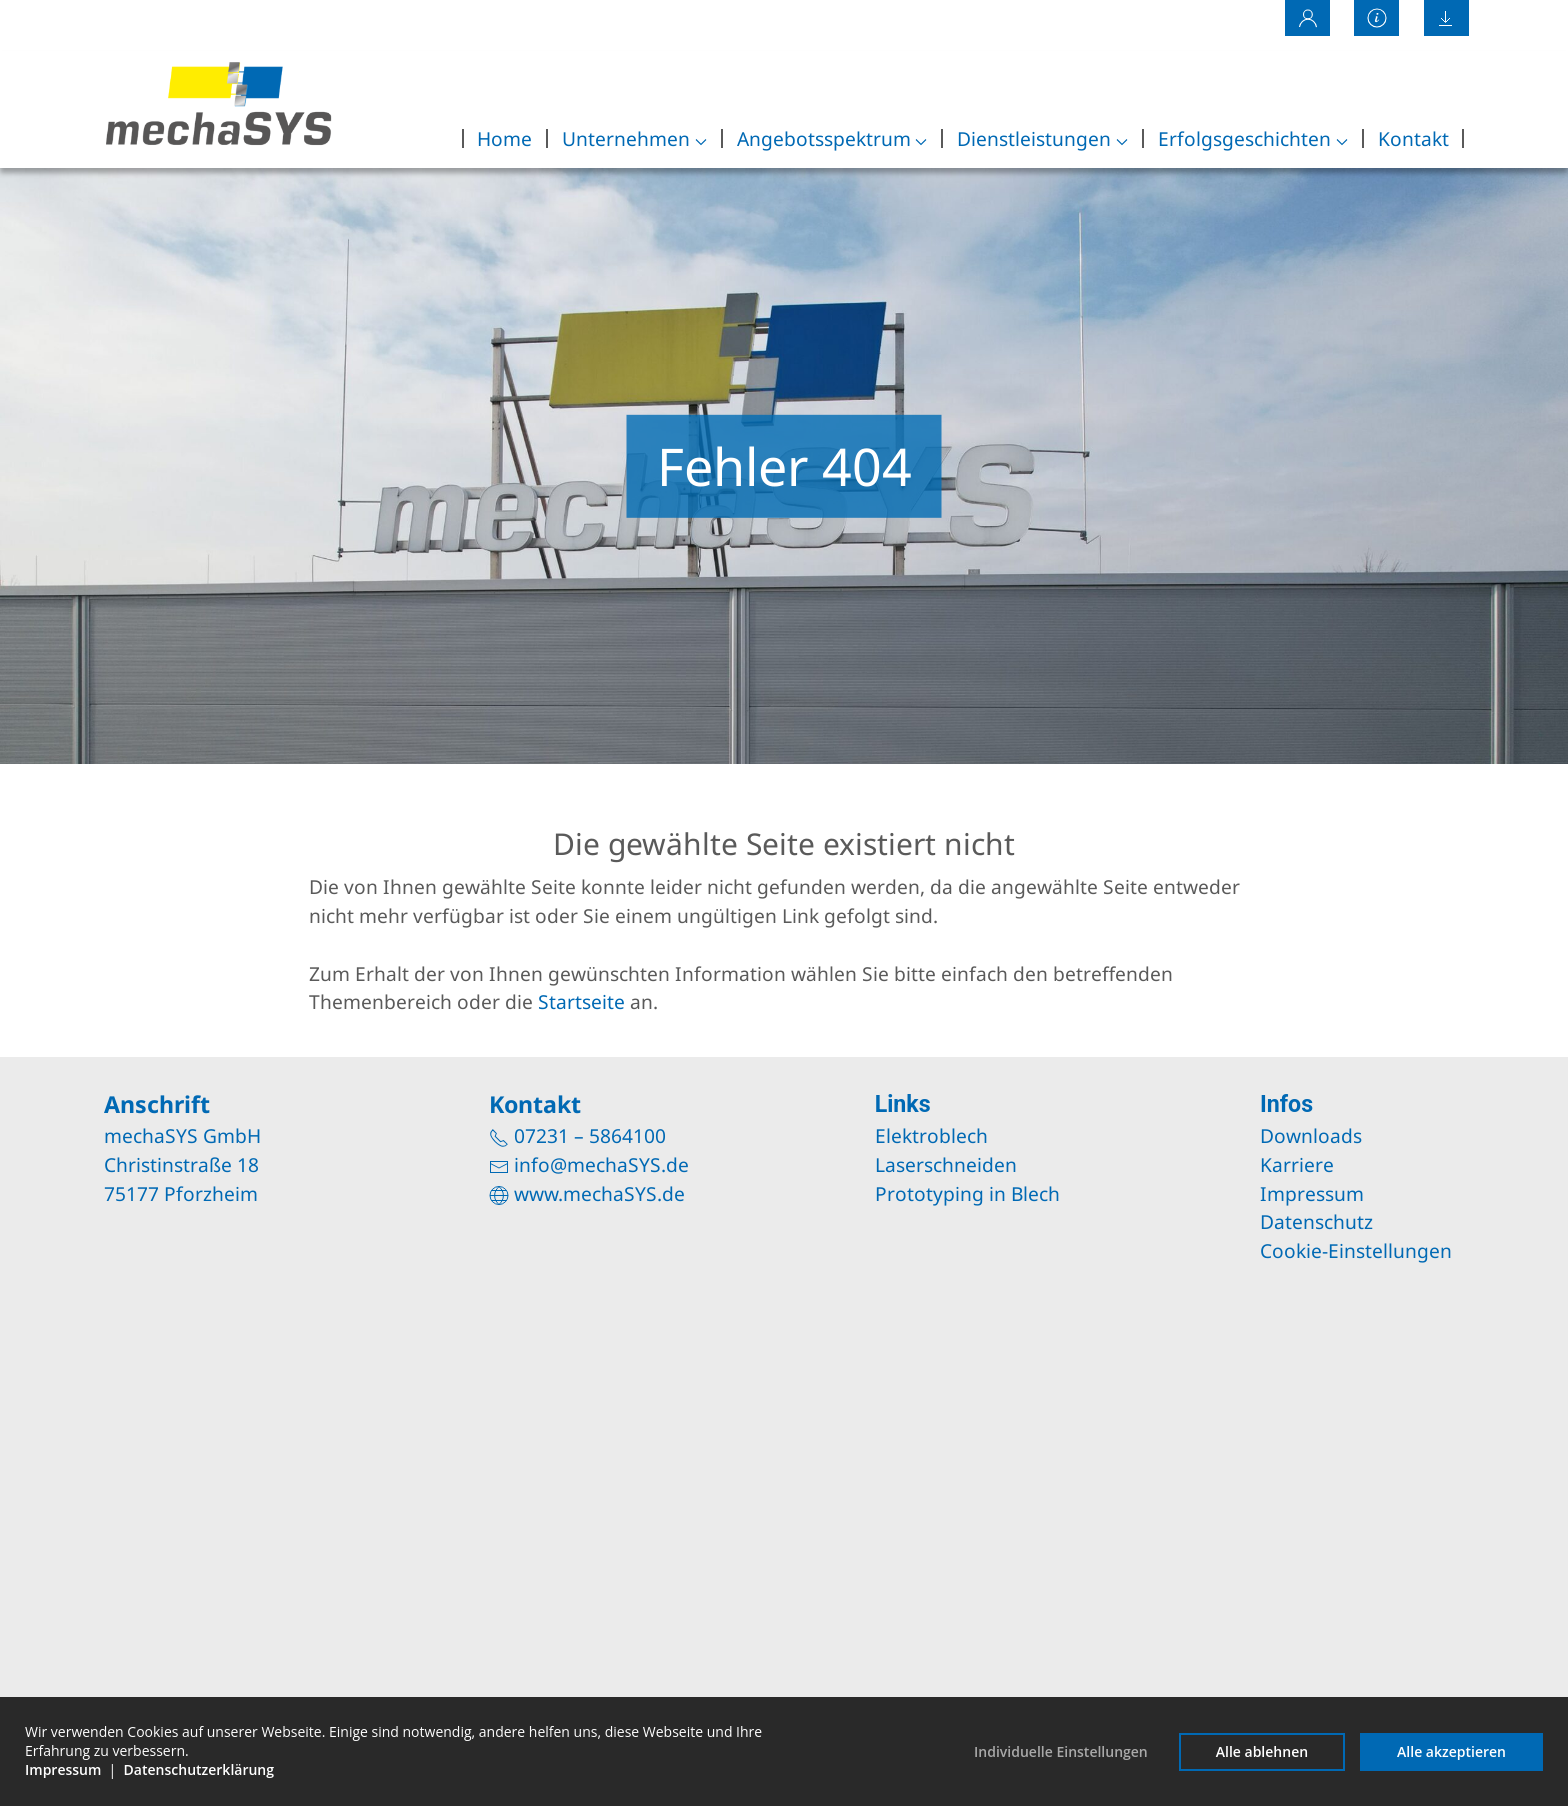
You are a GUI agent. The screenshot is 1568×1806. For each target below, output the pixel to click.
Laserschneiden (946, 1164)
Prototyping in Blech (967, 1193)
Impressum (1312, 1193)
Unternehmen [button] (634, 138)
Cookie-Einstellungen (1356, 1250)
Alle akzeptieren (1451, 1751)
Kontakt (1413, 138)
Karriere (1297, 1164)
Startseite (581, 1001)
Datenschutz (1316, 1221)
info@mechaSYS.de (601, 1164)
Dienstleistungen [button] (1042, 138)
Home (504, 138)
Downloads (1311, 1135)
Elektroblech (931, 1135)
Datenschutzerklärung (199, 1769)
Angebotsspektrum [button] (832, 138)
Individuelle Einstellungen (1061, 1751)
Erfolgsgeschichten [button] (1253, 138)
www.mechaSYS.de (599, 1193)
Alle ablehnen (1262, 1751)
